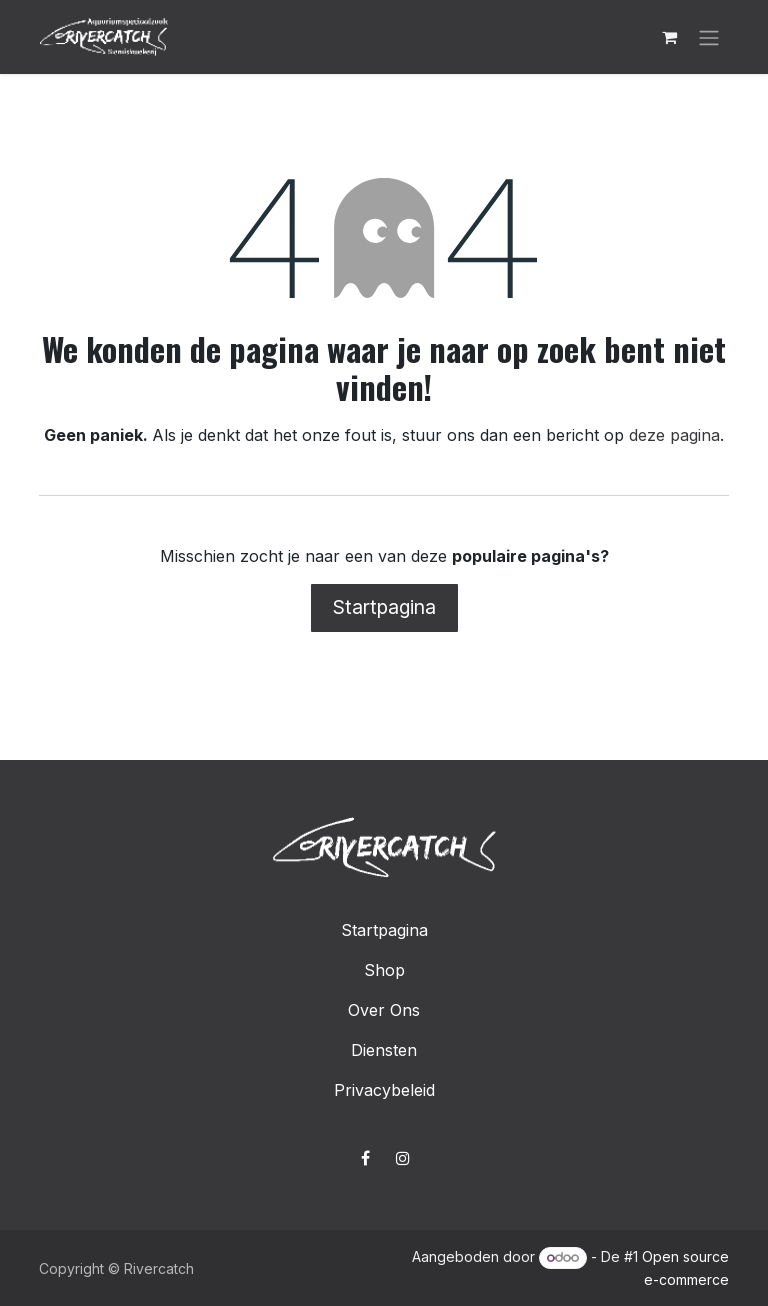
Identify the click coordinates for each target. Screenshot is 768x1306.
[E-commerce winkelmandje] (669, 37)
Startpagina (384, 607)
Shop (384, 970)
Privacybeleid (384, 1090)
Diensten (384, 1050)
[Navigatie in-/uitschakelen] (709, 37)
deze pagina (674, 435)
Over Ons (384, 1010)
